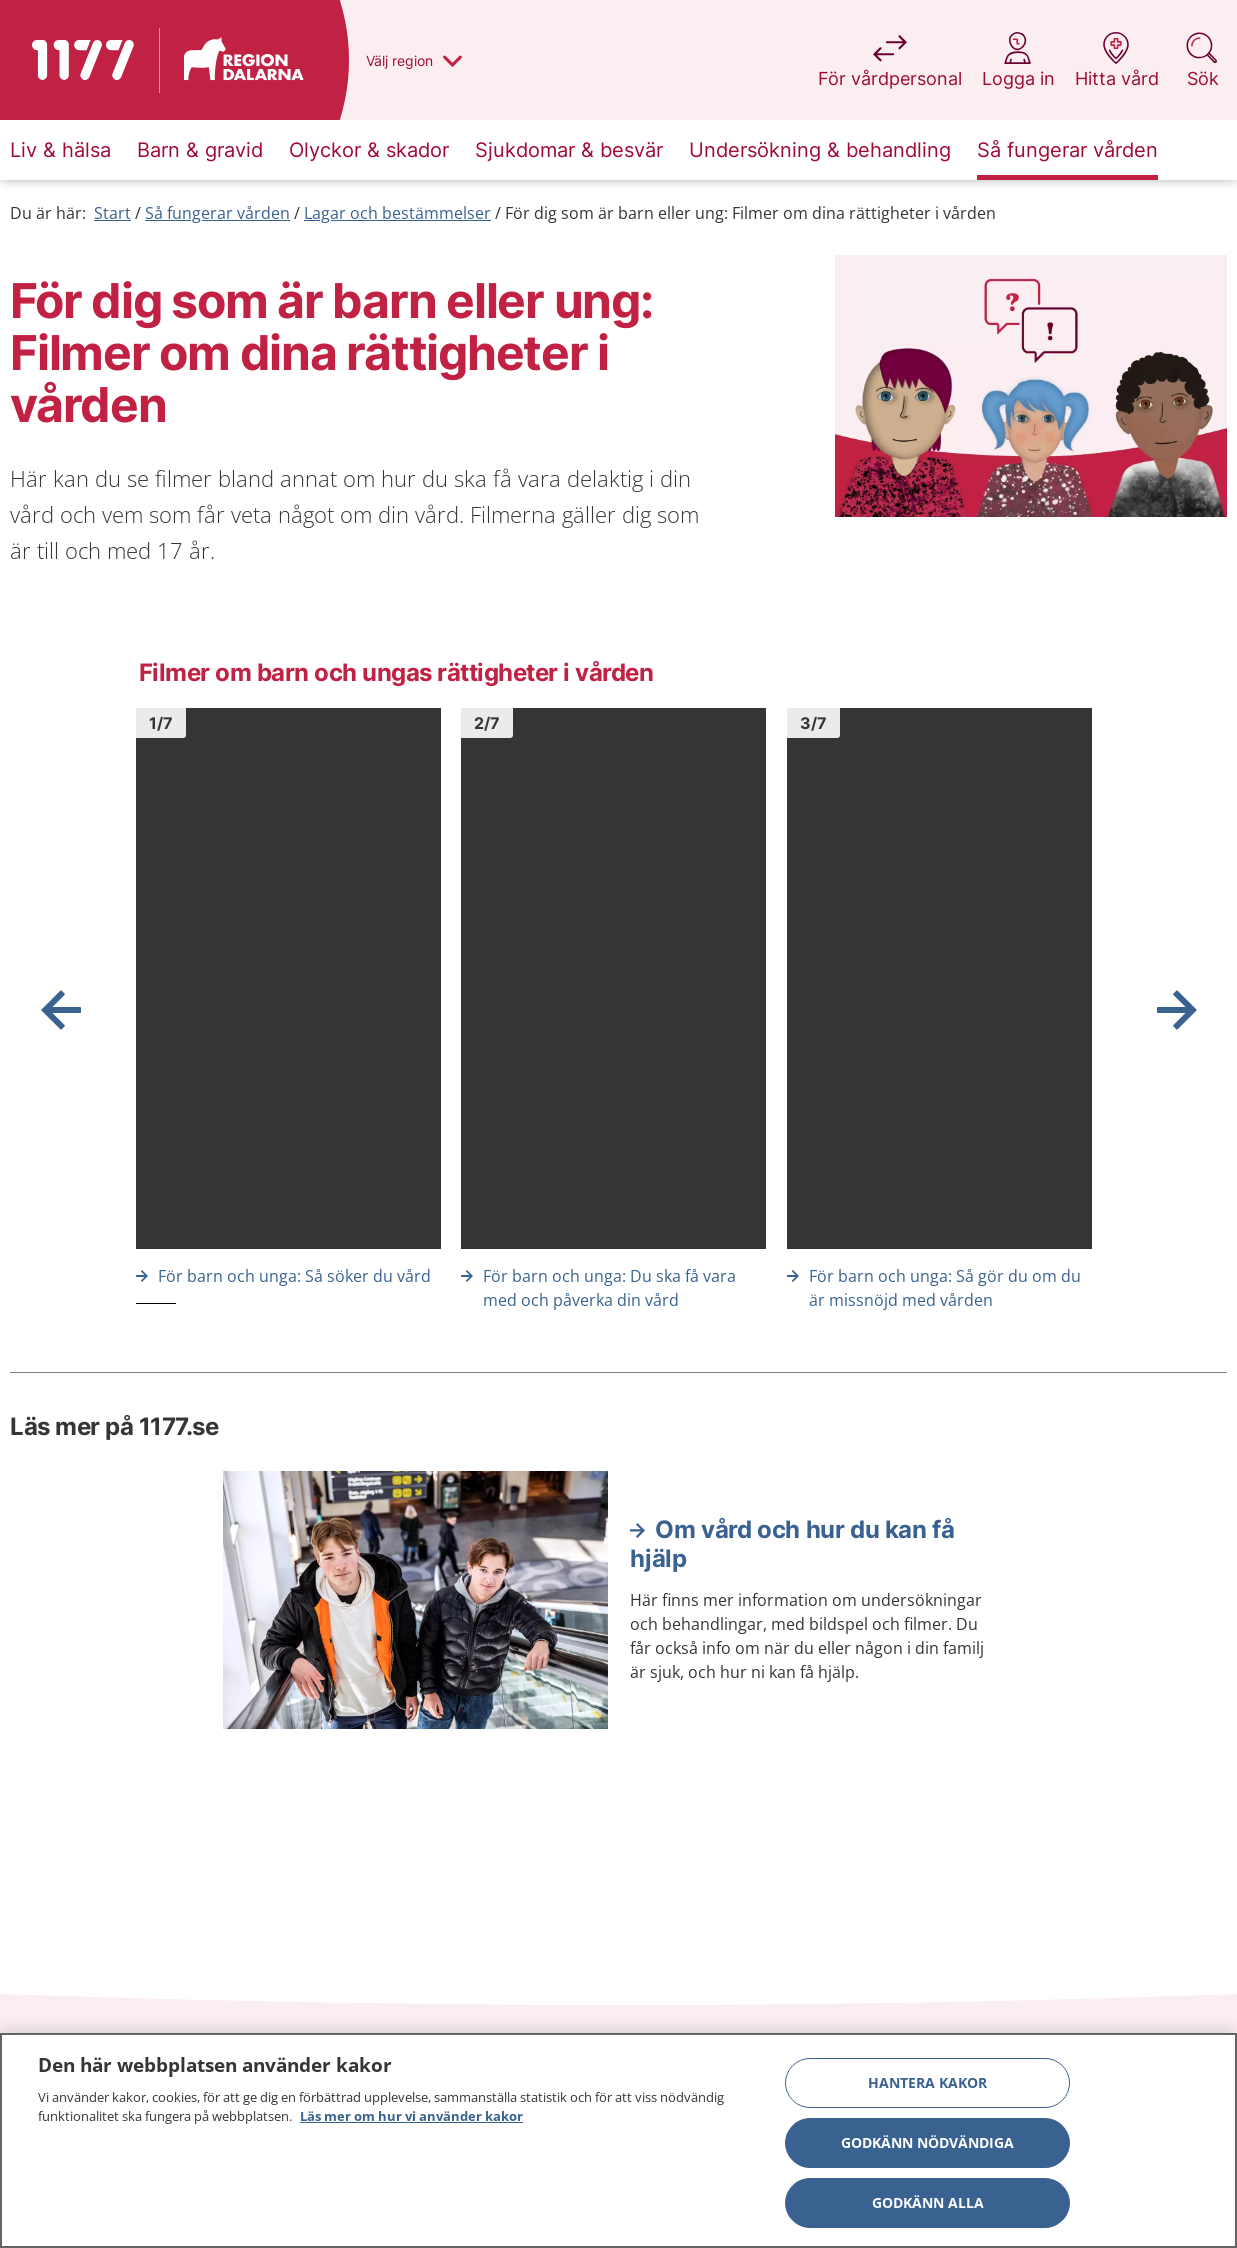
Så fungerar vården (217, 213)
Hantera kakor (927, 2082)
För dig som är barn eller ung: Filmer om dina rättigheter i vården (750, 213)
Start (112, 213)
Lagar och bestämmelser (397, 213)
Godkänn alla (928, 2202)
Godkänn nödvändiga (927, 2142)
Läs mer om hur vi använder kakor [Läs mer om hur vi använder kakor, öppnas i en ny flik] (411, 2116)
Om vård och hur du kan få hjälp (792, 1544)
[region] (618, 2140)
